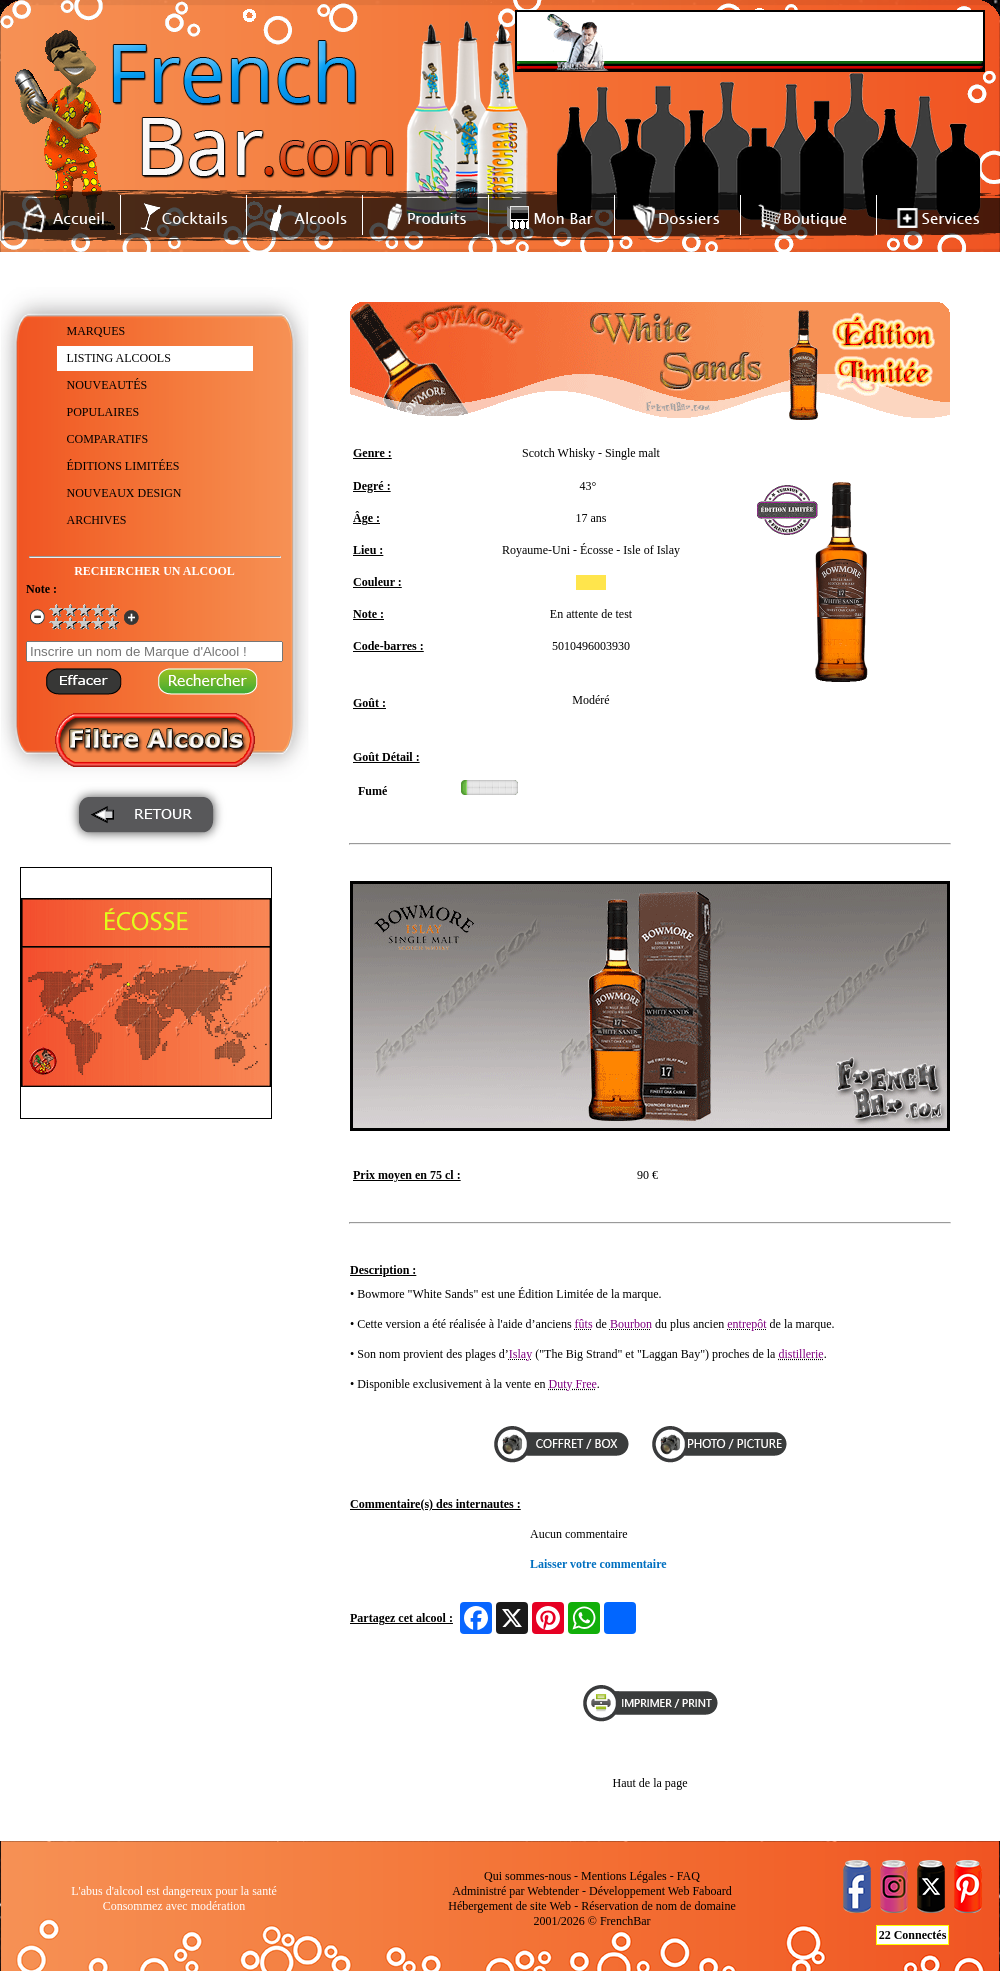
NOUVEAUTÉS (107, 385)
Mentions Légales (624, 1876)
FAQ (688, 1876)
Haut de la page (650, 1783)
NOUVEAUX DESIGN (124, 493)
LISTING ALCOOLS (119, 358)
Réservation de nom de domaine (658, 1906)
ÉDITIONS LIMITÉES (123, 466)
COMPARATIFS (108, 439)
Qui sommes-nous (527, 1876)
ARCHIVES (97, 520)
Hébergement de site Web (509, 1906)
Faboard (711, 1891)
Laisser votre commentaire (598, 1564)
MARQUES (96, 331)
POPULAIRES (103, 412)
